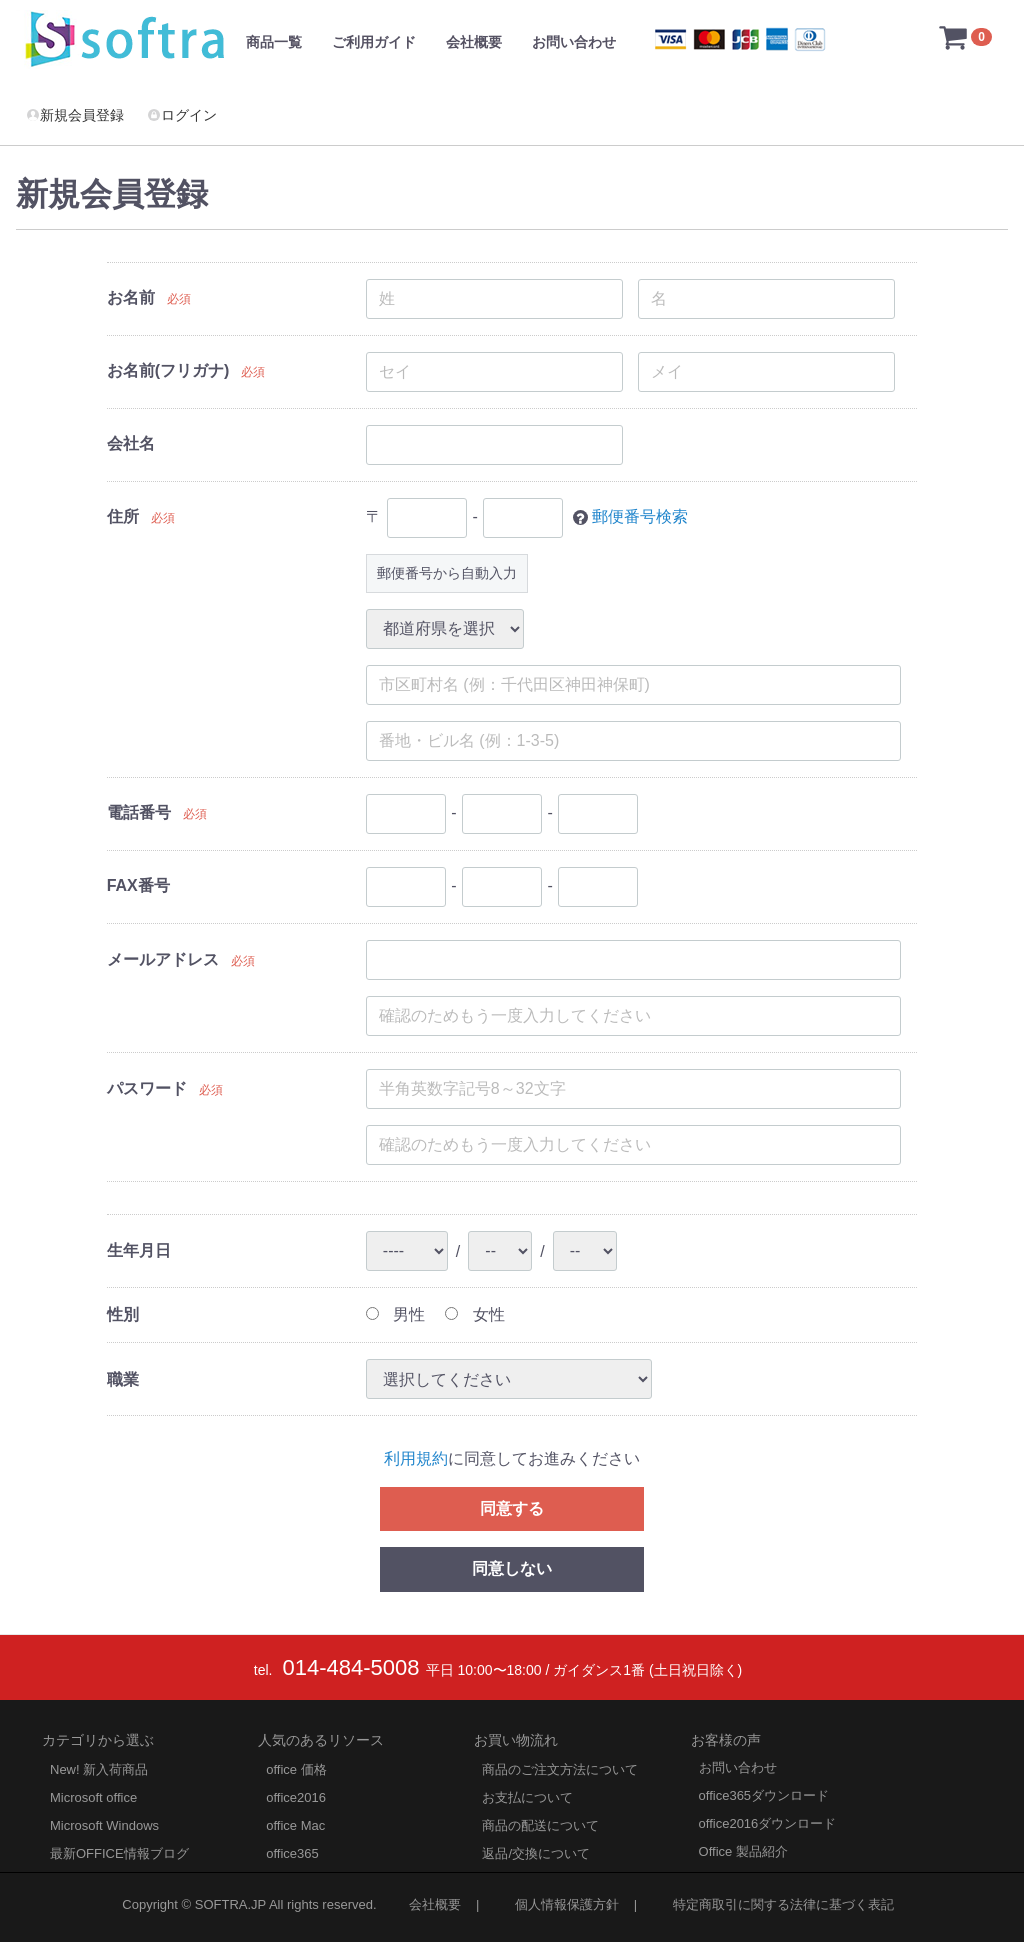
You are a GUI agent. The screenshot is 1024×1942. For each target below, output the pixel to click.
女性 (474, 1314)
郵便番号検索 (640, 516)
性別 (123, 1314)
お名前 (131, 297)
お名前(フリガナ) (168, 370)
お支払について (527, 1797)
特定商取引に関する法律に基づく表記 (783, 1904)
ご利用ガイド (374, 42)
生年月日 (139, 1250)
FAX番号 (138, 885)
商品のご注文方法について (560, 1769)
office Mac (295, 1825)
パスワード (147, 1088)
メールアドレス (163, 959)
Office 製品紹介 (743, 1851)
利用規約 (416, 1458)
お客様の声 (726, 1740)
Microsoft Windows (104, 1825)
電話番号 (139, 812)
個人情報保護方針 (567, 1904)
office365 (292, 1853)
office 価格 (296, 1769)
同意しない (512, 1568)
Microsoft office (93, 1797)
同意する (512, 1507)
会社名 (131, 443)
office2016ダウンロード (768, 1823)
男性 (395, 1314)
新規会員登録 (75, 115)
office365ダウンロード (764, 1795)
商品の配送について (540, 1825)
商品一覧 (274, 42)
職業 (123, 1378)
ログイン (182, 115)
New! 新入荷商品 (99, 1769)
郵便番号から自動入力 (447, 573)
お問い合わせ (574, 42)
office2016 (296, 1797)
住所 (123, 516)
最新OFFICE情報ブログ (119, 1853)
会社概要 (474, 42)
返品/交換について (536, 1853)
